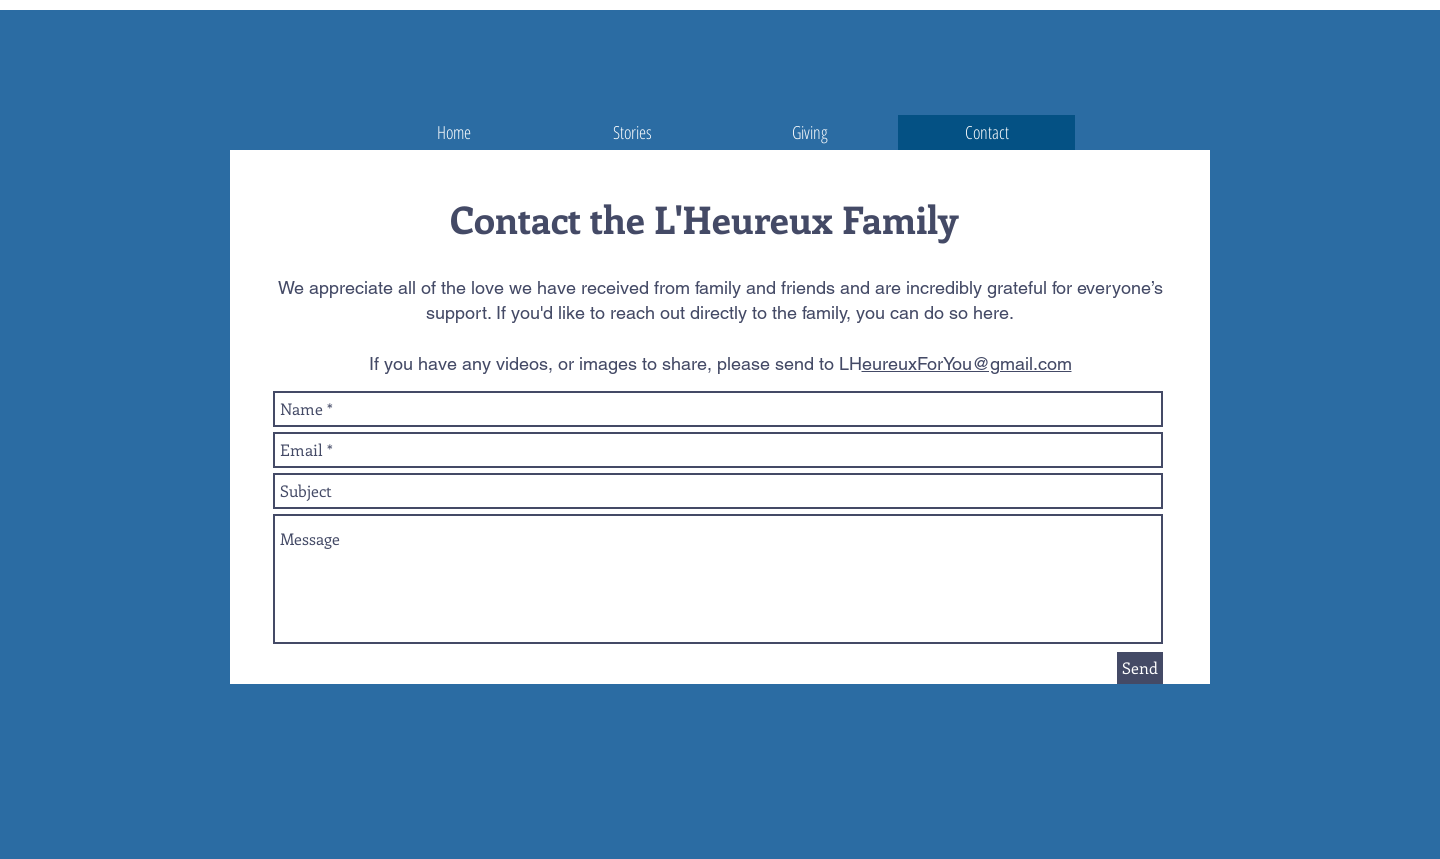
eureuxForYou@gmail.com (967, 363)
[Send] (1140, 668)
